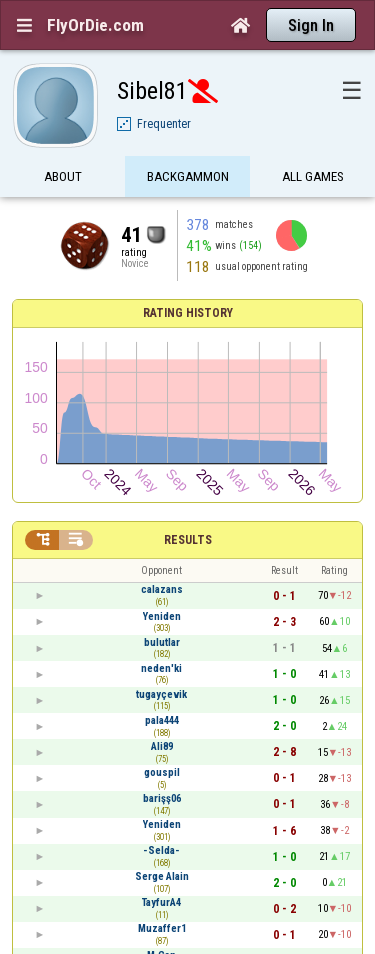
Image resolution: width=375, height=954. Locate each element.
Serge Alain (162, 876)
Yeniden (162, 616)
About (63, 177)
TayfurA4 (161, 902)
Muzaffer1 (162, 928)
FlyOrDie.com (95, 25)
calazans (162, 589)
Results (188, 540)
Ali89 (162, 746)
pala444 (162, 720)
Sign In (311, 25)
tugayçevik (161, 694)
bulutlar (162, 642)
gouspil (162, 772)
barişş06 (162, 798)
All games (313, 177)
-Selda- (161, 850)
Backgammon (188, 177)
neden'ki (161, 668)
